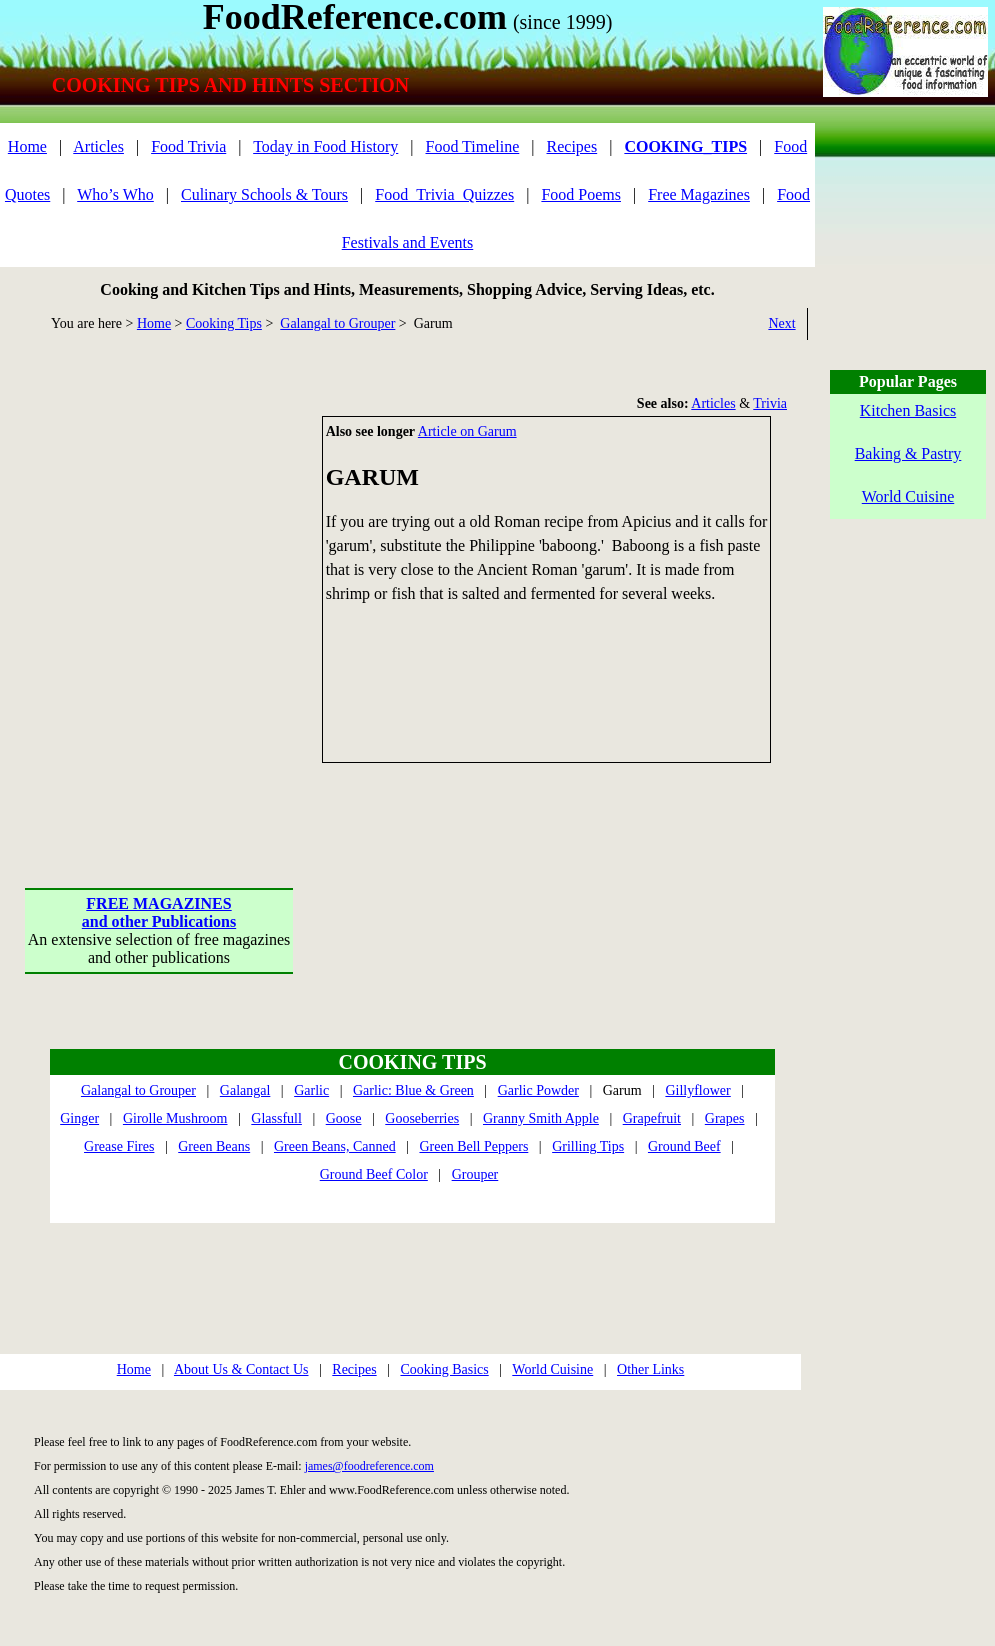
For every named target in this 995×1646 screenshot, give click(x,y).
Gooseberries (422, 1118)
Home (27, 146)
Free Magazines (699, 194)
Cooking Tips (224, 323)
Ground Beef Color (374, 1174)
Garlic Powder (538, 1090)
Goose (344, 1118)
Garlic (311, 1090)
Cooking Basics (444, 1369)
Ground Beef (684, 1146)
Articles (98, 146)
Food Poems (581, 194)
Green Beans (214, 1146)
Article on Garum (467, 431)
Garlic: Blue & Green (413, 1090)
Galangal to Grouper (337, 323)
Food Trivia (188, 146)
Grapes (725, 1118)
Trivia (770, 403)
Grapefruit (652, 1118)
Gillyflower (697, 1090)
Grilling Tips (588, 1146)
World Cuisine (552, 1369)
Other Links (650, 1369)
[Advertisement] (187, 603)
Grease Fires (119, 1146)
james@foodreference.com (369, 1466)
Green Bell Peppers (473, 1146)
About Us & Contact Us (241, 1369)
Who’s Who (115, 194)
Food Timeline (473, 146)
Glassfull (276, 1118)
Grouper (475, 1174)
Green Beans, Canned (335, 1146)
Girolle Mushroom (175, 1118)
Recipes (572, 146)
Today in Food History (325, 146)
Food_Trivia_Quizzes (444, 194)
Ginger (79, 1118)
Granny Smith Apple (541, 1118)
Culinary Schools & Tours (264, 194)
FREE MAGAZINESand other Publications (159, 912)
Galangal (245, 1090)
